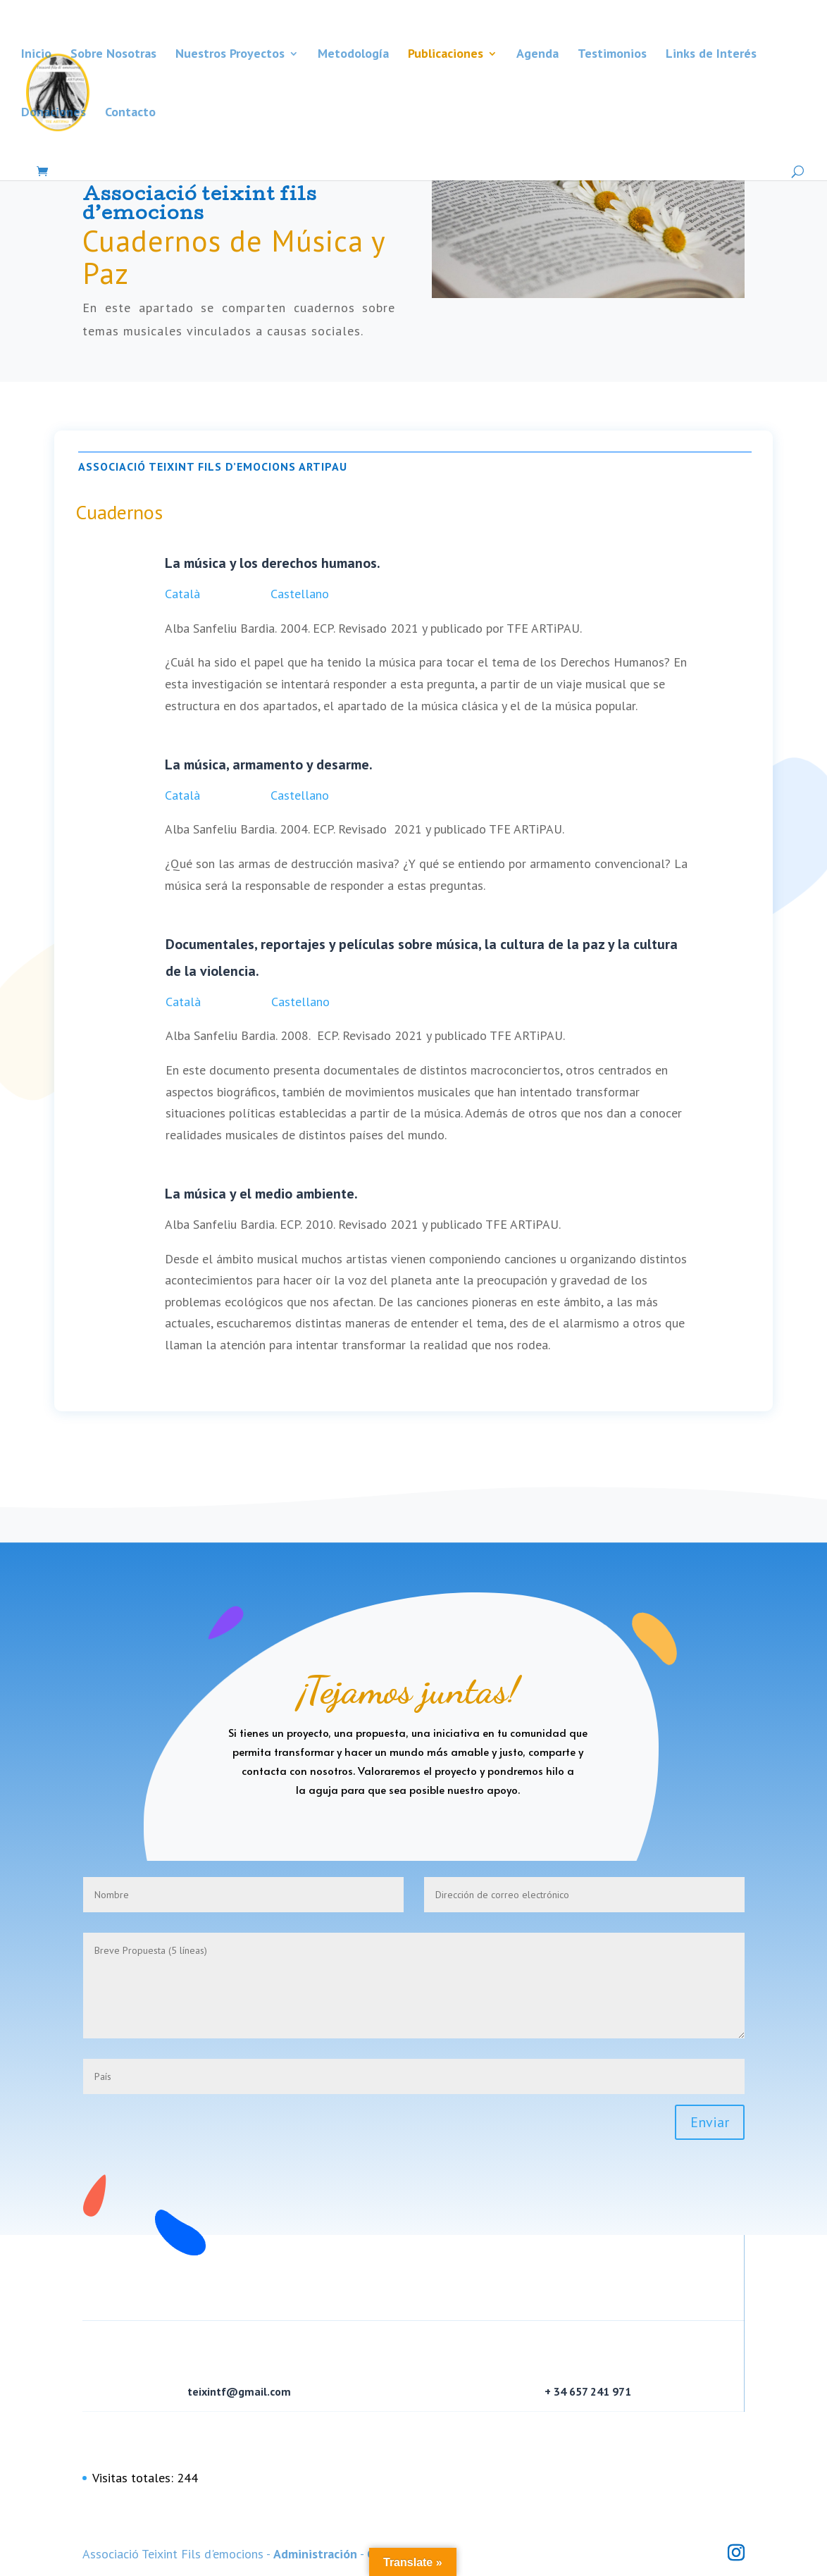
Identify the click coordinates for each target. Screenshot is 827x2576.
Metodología (353, 55)
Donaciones (53, 113)
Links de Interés (711, 55)
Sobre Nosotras (113, 55)
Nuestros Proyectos (230, 55)
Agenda (537, 55)
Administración (315, 2554)
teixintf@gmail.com (239, 2391)
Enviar (709, 2122)
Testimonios (612, 55)
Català (182, 594)
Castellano (300, 594)
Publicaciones (445, 55)
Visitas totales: (134, 2478)
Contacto (130, 113)
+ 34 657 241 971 (588, 2391)
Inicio (36, 55)
